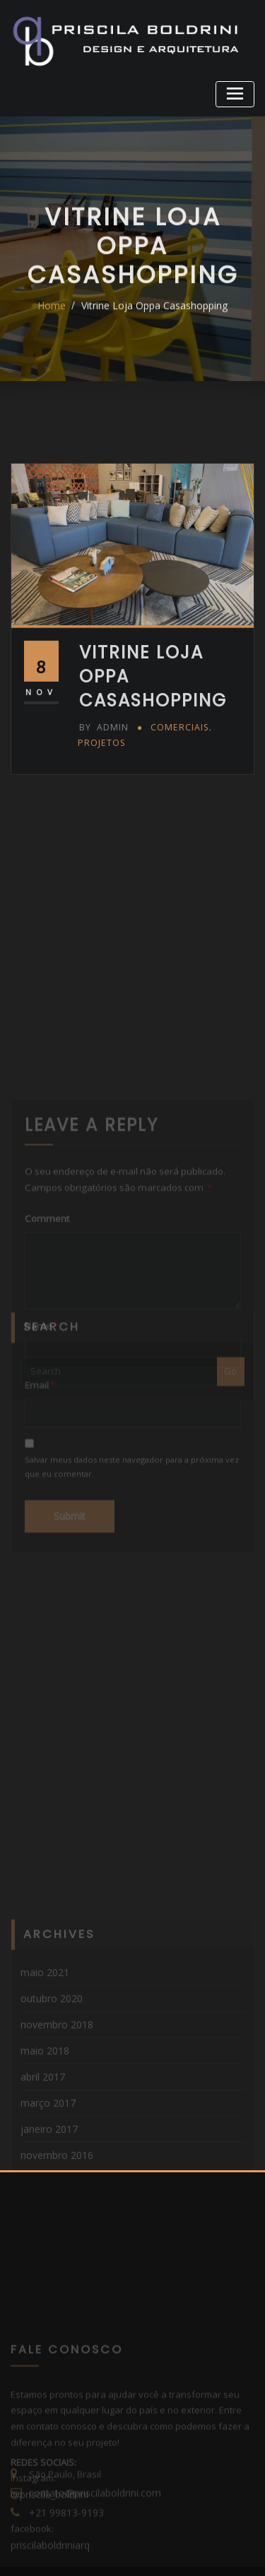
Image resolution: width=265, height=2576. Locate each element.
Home (56, 321)
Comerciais (174, 771)
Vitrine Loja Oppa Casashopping (153, 321)
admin (102, 771)
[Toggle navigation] (237, 92)
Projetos (100, 786)
